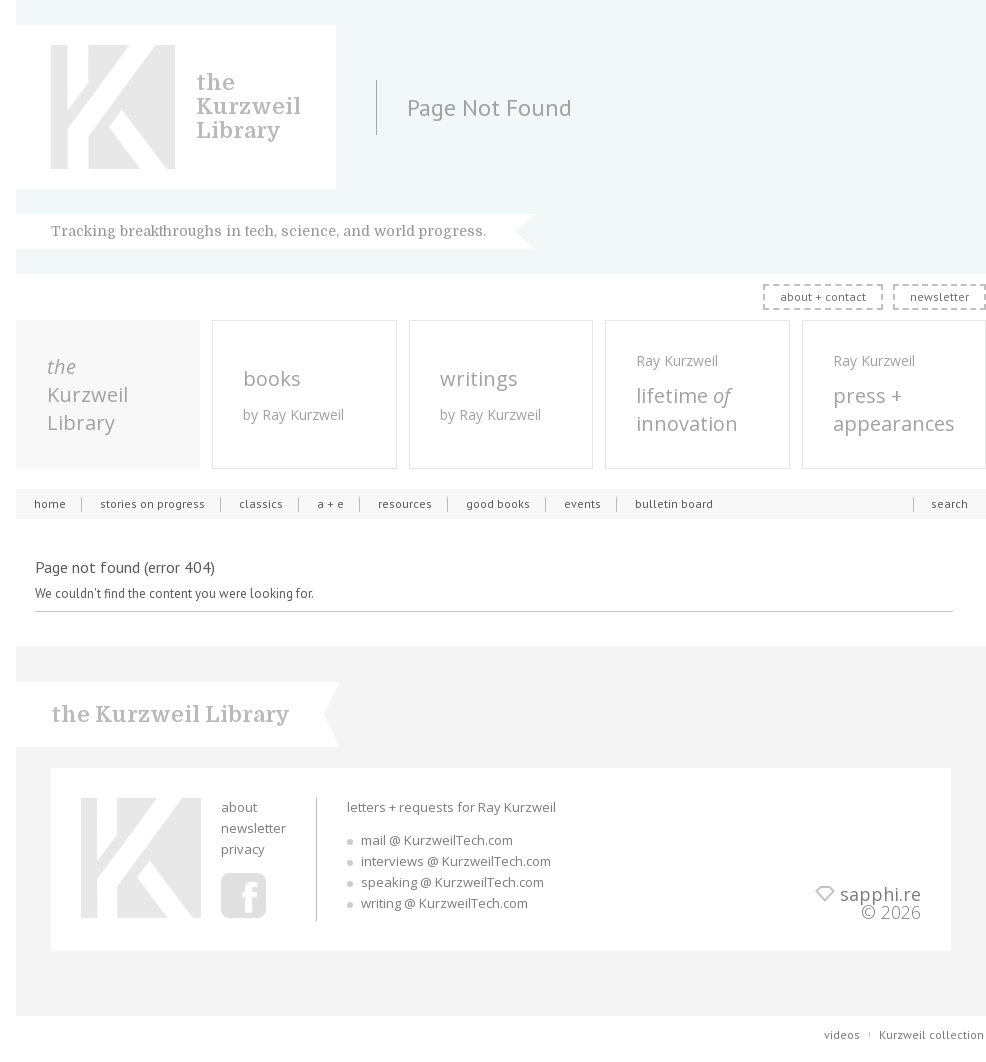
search (949, 503)
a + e (330, 503)
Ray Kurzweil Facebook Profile (243, 895)
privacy (243, 849)
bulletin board (674, 503)
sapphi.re (880, 894)
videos (842, 1034)
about (239, 807)
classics (261, 503)
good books (498, 503)
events (582, 503)
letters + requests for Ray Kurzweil (451, 807)
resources (405, 503)
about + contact (823, 296)
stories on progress (152, 503)
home (50, 503)
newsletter (939, 296)
